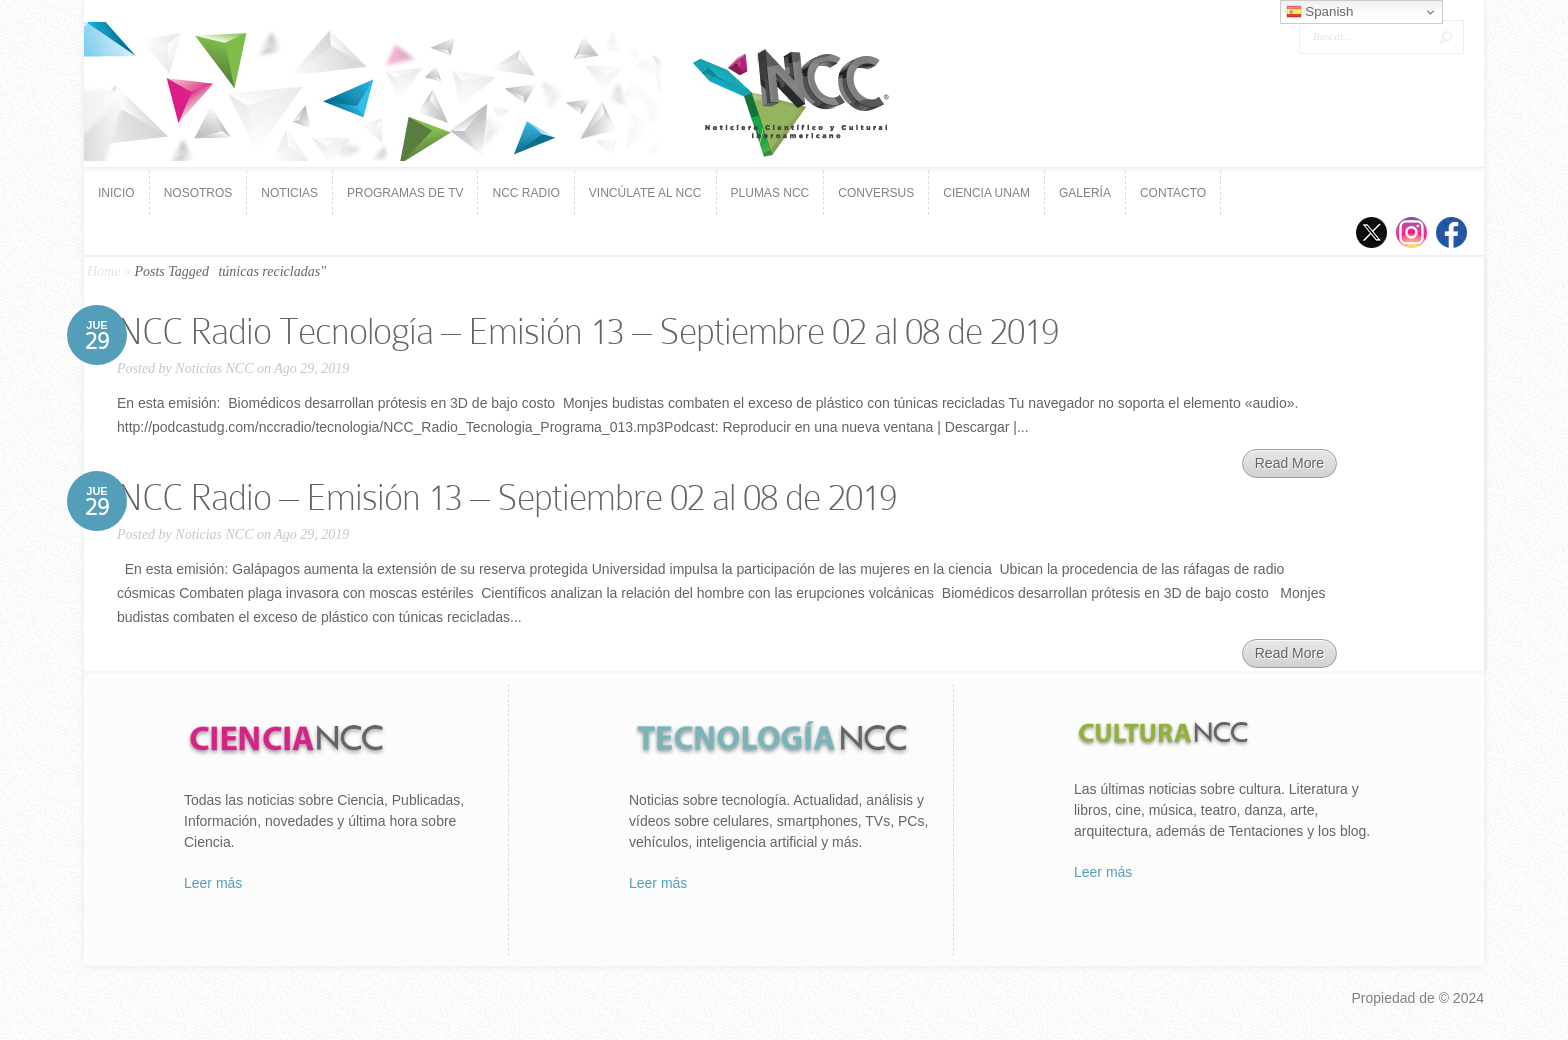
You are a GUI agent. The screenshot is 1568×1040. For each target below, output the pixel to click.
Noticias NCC (214, 368)
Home (103, 271)
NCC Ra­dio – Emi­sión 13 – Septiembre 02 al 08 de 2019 (506, 497)
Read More (1289, 463)
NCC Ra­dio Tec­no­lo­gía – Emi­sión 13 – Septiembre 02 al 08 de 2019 (587, 331)
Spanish (1320, 12)
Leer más (213, 883)
